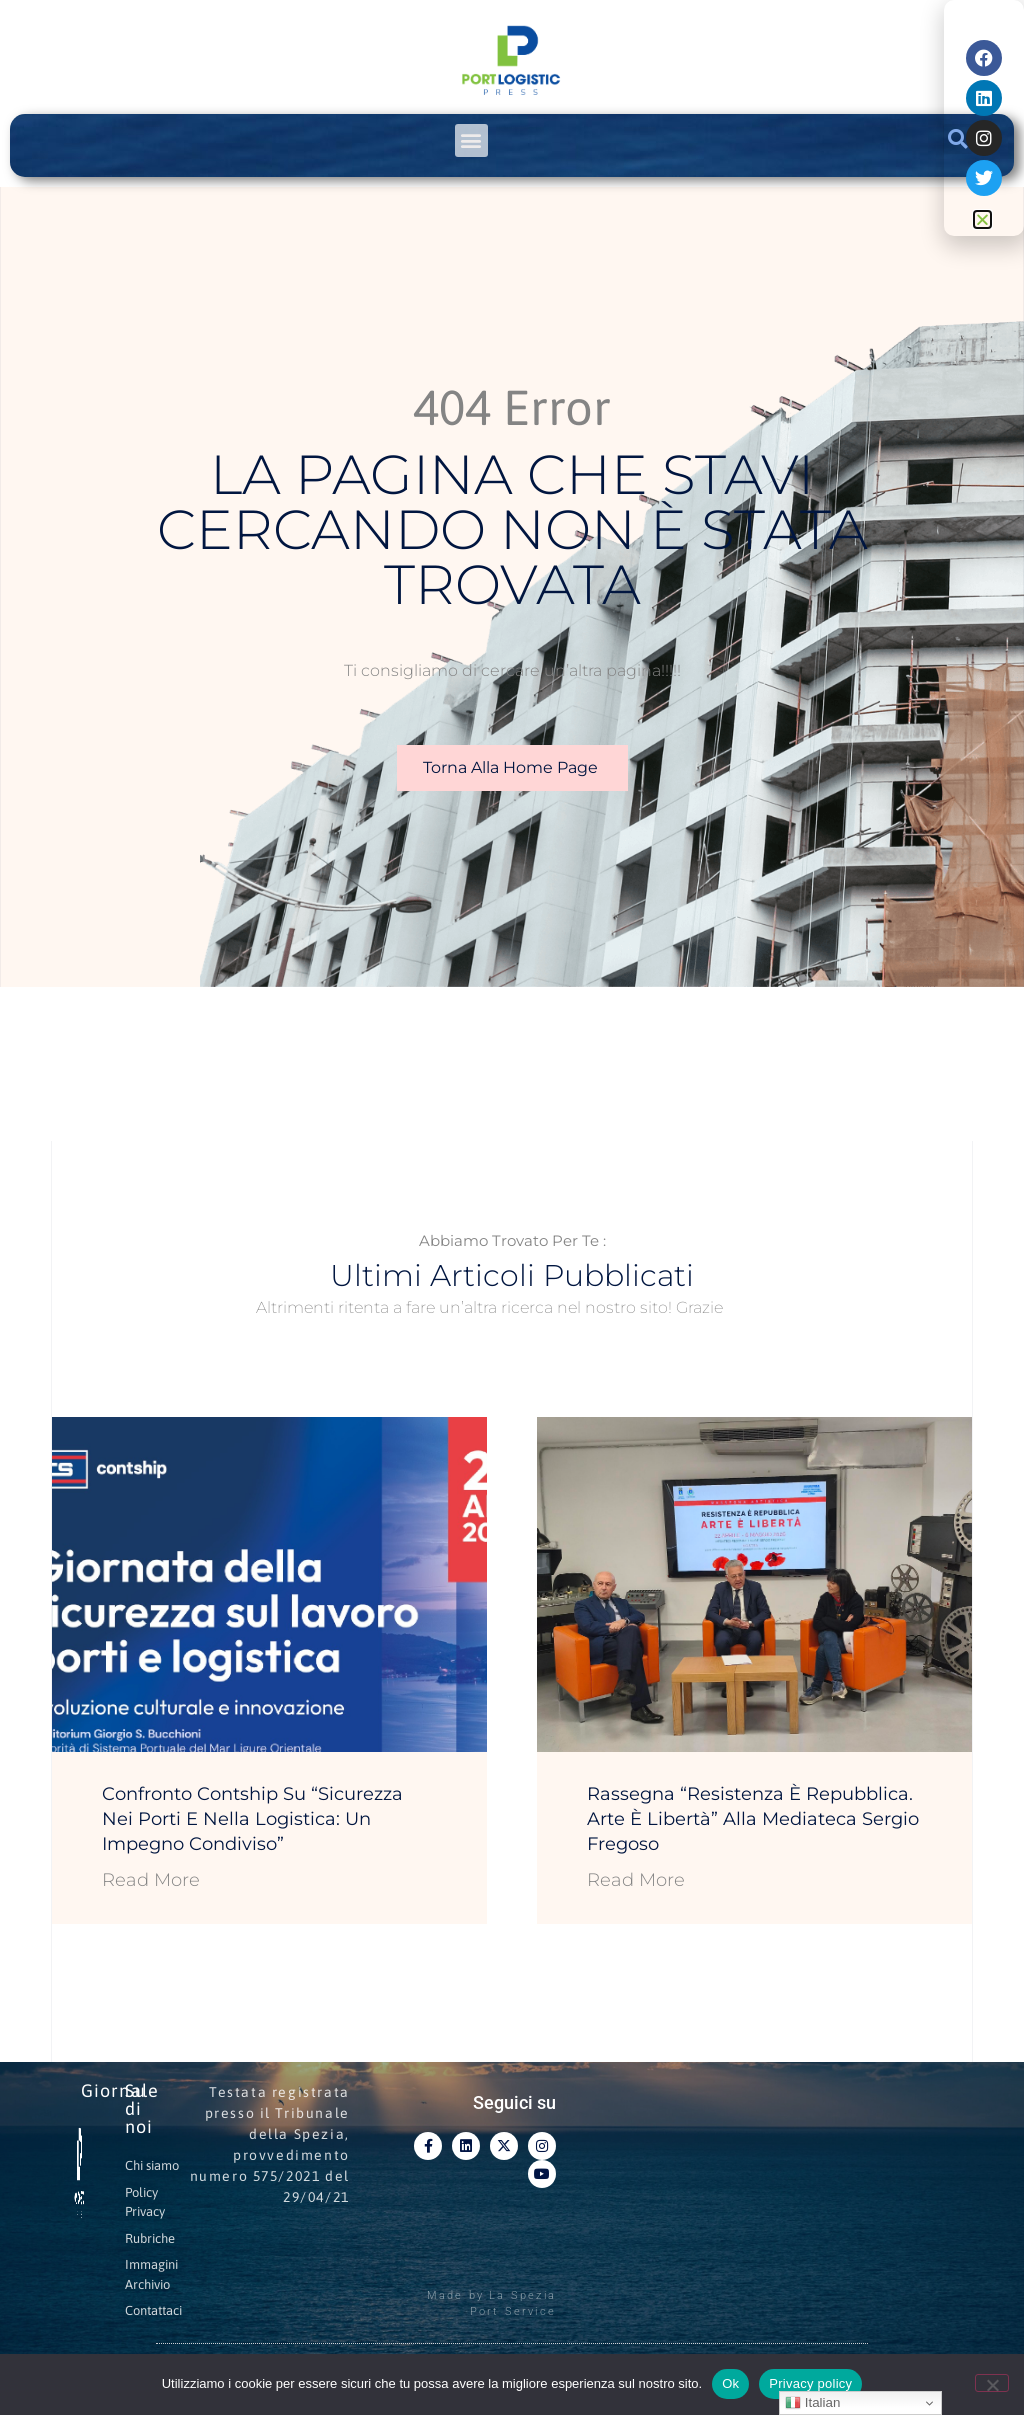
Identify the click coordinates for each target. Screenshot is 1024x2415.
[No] (992, 2383)
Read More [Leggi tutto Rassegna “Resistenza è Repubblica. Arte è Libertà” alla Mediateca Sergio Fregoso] (636, 1880)
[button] (471, 140)
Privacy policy (810, 2383)
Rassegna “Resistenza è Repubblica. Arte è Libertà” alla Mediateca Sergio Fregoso (753, 1819)
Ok (730, 2383)
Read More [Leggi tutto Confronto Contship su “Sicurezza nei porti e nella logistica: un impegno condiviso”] (151, 1880)
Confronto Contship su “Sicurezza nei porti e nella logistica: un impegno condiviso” (252, 1819)
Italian (812, 2403)
